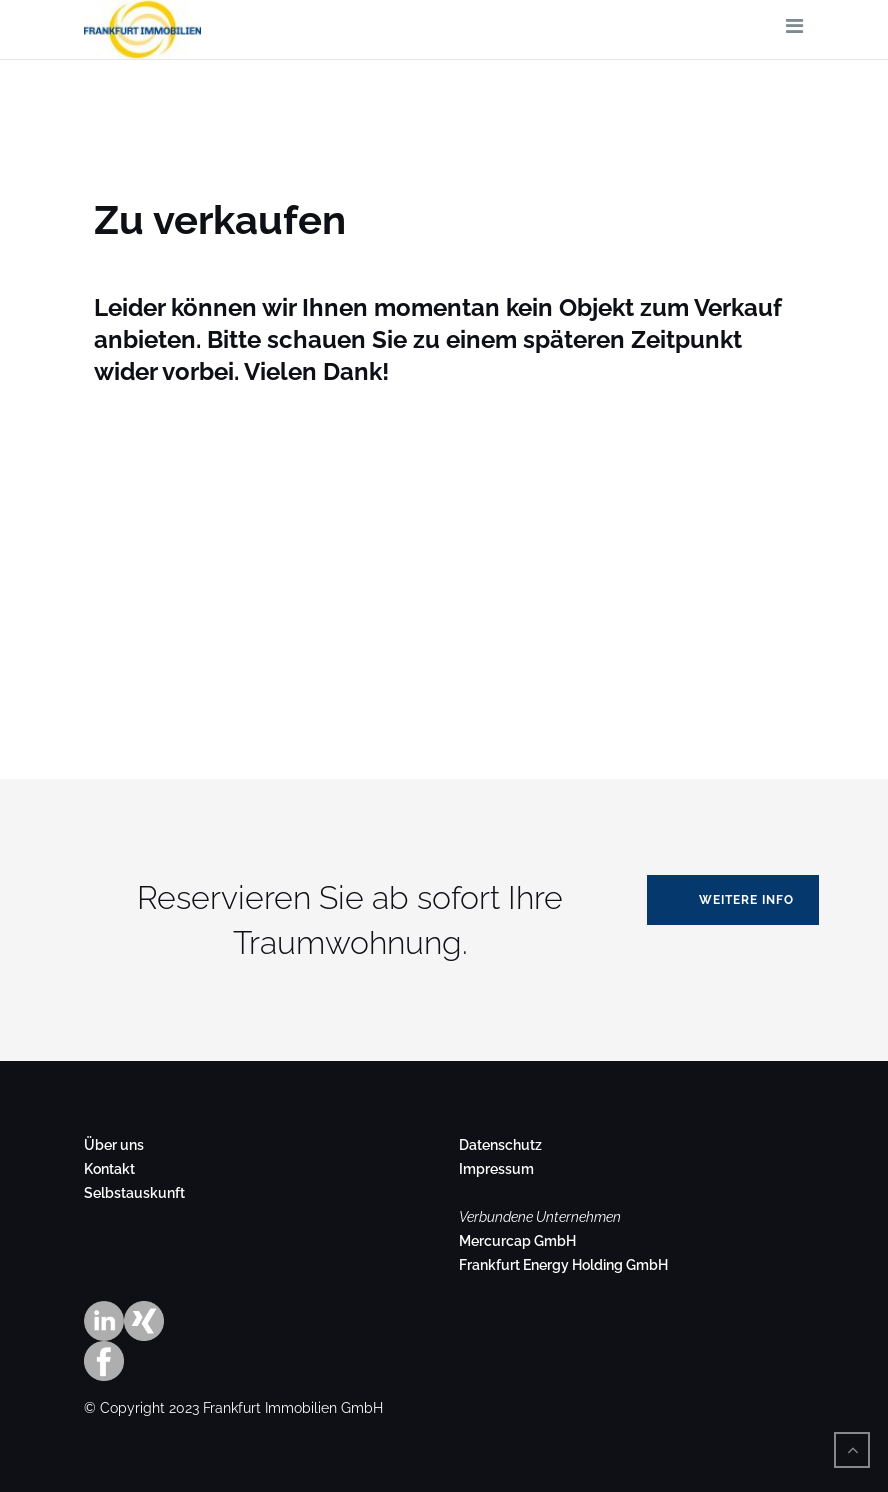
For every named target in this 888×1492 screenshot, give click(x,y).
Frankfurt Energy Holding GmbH (563, 1265)
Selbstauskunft (134, 1193)
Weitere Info (746, 900)
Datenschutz (500, 1145)
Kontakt (109, 1169)
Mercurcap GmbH (517, 1241)
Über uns (114, 1145)
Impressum (496, 1169)
